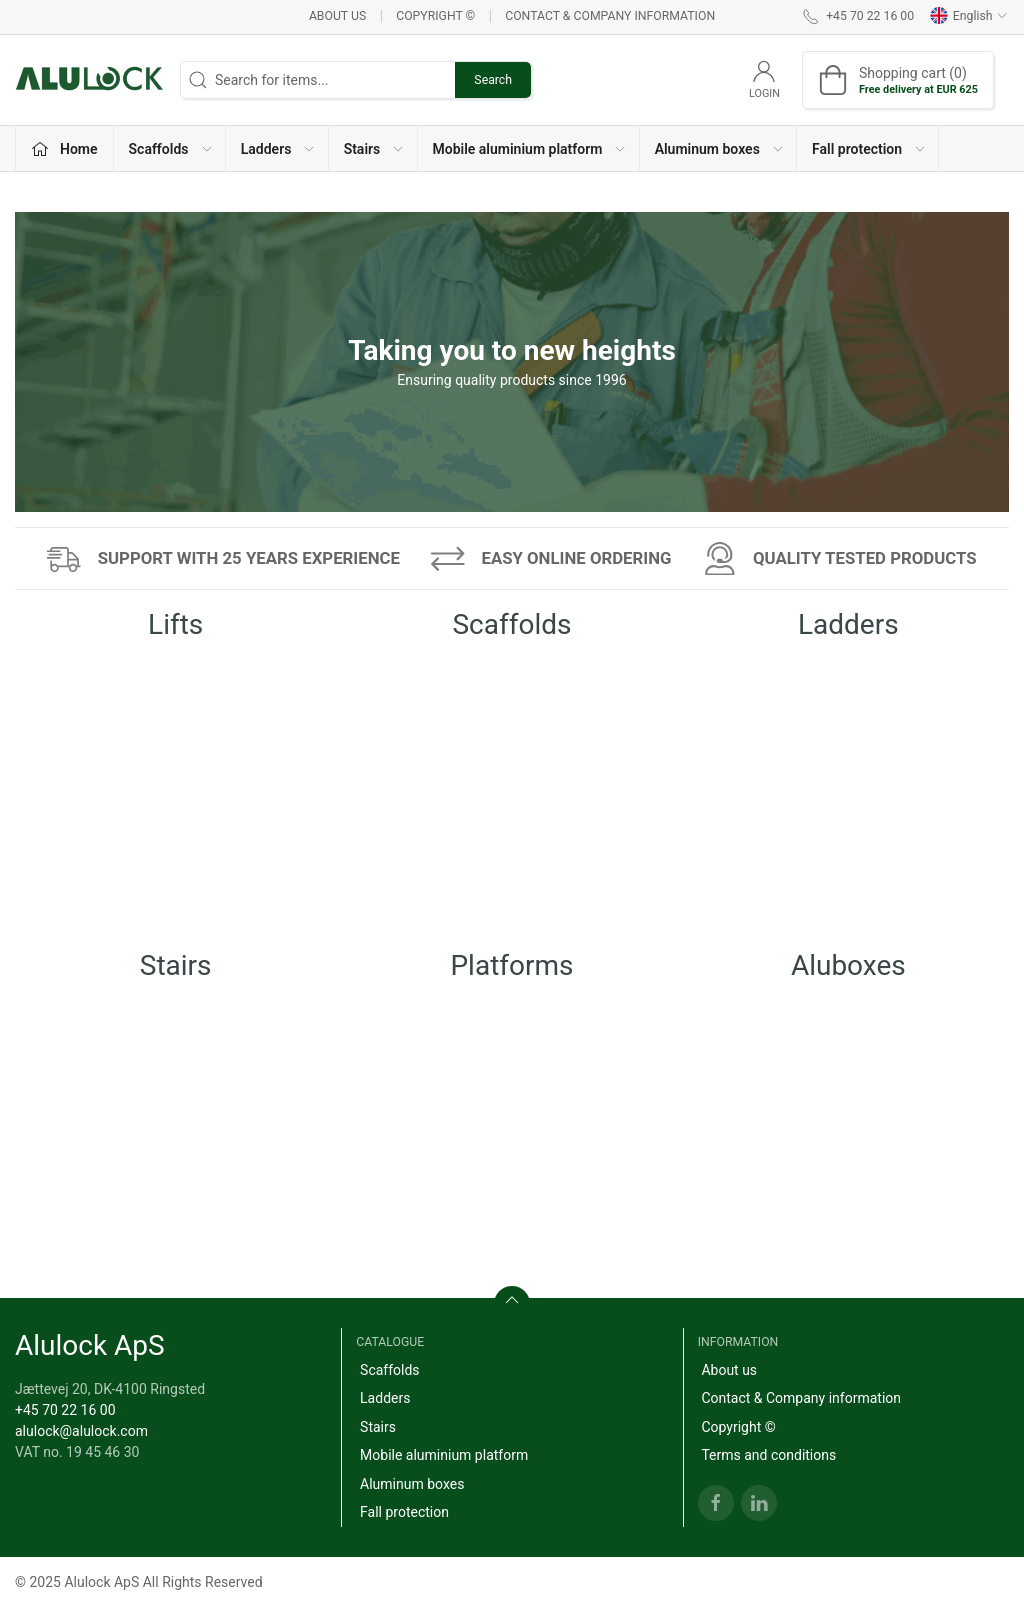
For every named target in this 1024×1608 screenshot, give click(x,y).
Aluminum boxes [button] (720, 149)
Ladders (385, 1398)
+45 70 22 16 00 (65, 1410)
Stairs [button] (375, 149)
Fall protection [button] (869, 149)
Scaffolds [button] (171, 149)
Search (493, 80)
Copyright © (435, 16)
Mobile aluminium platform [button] (530, 149)
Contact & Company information (610, 16)
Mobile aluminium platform (444, 1455)
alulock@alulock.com (81, 1431)
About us (337, 16)
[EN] (90, 80)
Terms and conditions (768, 1455)
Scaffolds (390, 1370)
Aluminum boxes (412, 1484)
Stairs (378, 1427)
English (969, 16)
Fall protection (404, 1512)
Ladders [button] (279, 149)
